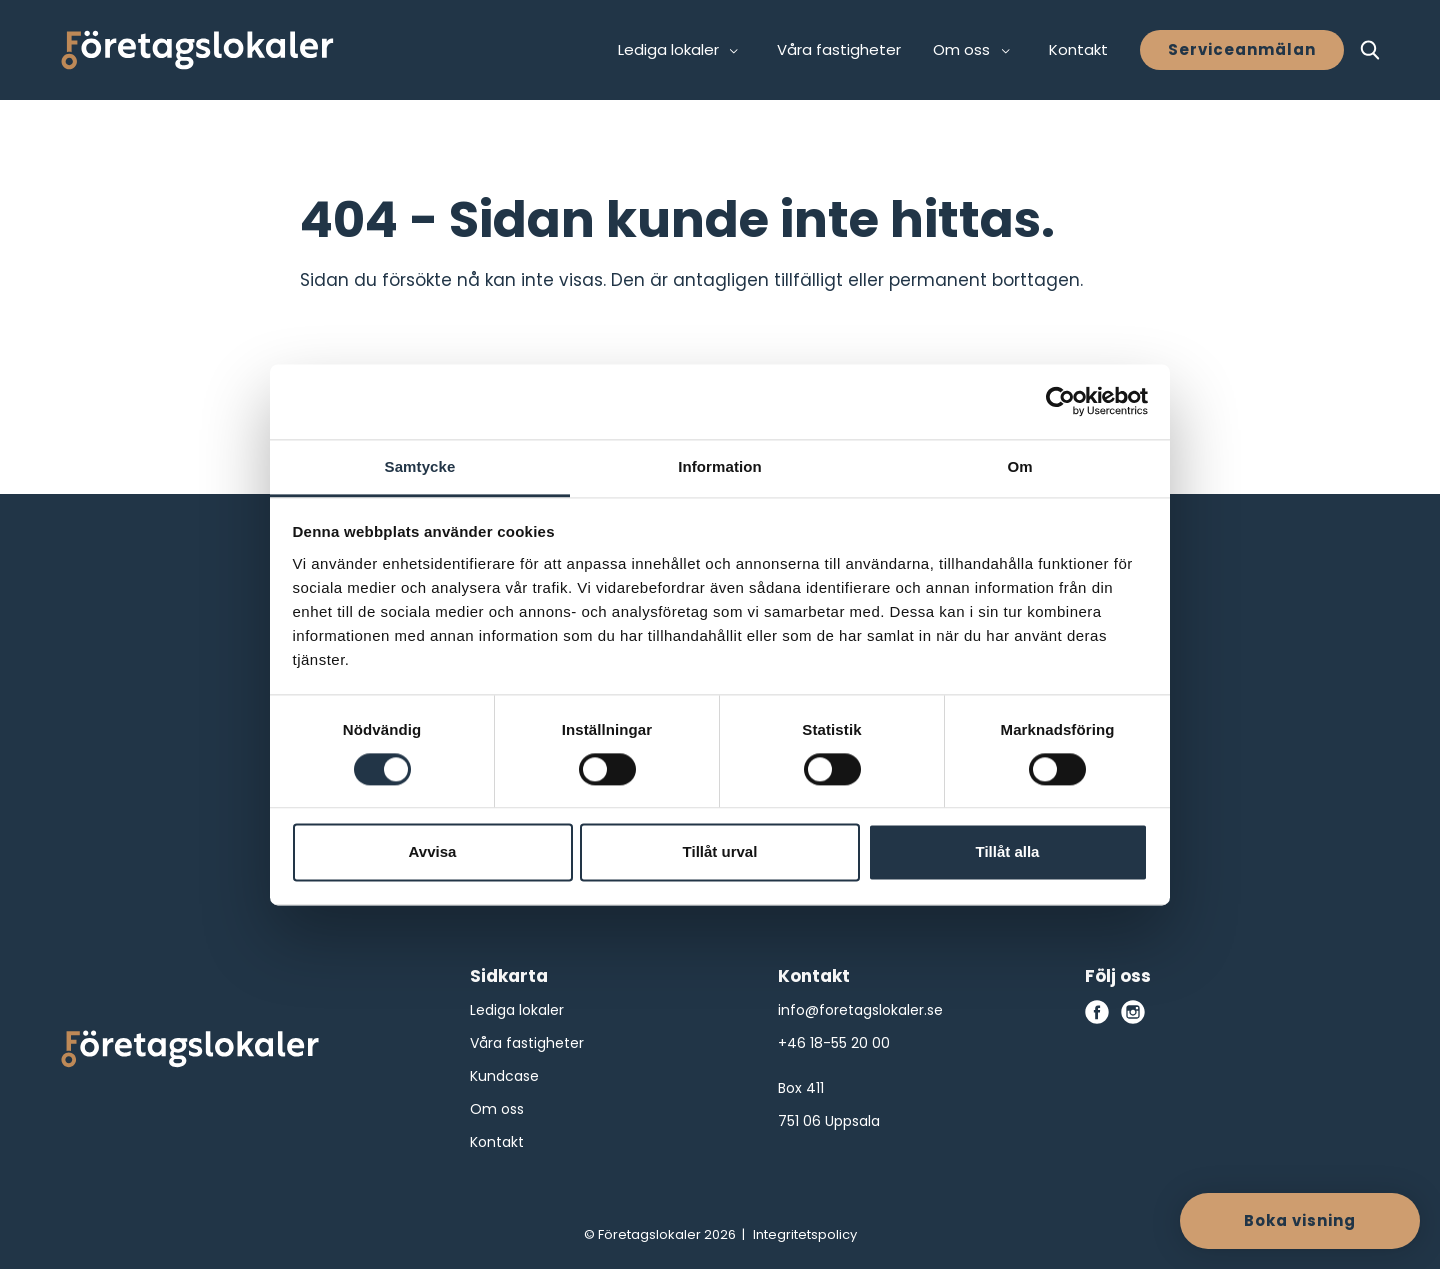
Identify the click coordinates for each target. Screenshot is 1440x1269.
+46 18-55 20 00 (834, 1043)
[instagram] (1133, 1012)
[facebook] (1097, 1012)
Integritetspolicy (805, 1234)
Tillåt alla (1008, 852)
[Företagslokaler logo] (190, 1052)
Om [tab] (1019, 466)
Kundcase (504, 1076)
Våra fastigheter (839, 49)
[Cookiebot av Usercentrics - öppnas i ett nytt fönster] (1060, 401)
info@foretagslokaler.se (860, 1010)
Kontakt (1078, 49)
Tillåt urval (720, 852)
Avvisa (433, 852)
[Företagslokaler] (197, 50)
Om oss (497, 1109)
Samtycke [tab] (420, 466)
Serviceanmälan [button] (1242, 49)
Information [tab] (720, 466)
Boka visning (1300, 1220)
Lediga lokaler (517, 1010)
